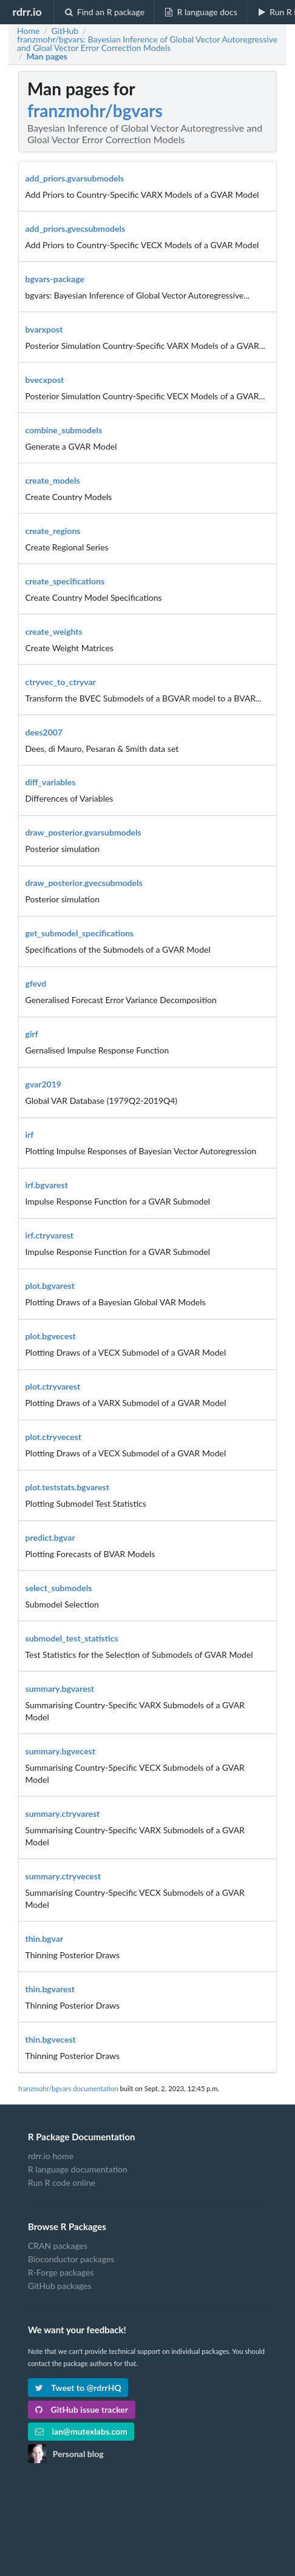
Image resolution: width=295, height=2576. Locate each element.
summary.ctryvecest (63, 1876)
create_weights (54, 631)
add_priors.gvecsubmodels (75, 228)
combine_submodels (64, 430)
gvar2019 (43, 1084)
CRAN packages (57, 2246)
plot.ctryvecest (53, 1437)
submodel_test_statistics (71, 1638)
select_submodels (58, 1588)
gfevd (36, 983)
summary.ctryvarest (62, 1813)
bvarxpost (44, 329)
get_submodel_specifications (79, 933)
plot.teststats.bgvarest (67, 1487)
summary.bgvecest (60, 1751)
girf (31, 1034)
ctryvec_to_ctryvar (60, 682)
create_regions (53, 531)
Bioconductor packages (71, 2259)
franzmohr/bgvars (95, 110)
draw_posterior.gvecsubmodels (84, 882)
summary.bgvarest (60, 1688)
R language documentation (77, 2169)
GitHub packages (60, 2285)
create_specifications (65, 581)
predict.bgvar (50, 1537)
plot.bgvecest (50, 1336)
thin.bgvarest (50, 1989)
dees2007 (44, 732)
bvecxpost (44, 379)
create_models (52, 480)
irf (29, 1134)
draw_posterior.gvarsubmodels (83, 832)
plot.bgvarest (50, 1285)
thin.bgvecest (50, 2039)
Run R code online (61, 2182)
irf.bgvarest (46, 1185)
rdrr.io (26, 11)
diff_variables (50, 782)
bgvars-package (54, 279)
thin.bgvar (44, 1938)
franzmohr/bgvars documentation (68, 2088)
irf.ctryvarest (49, 1235)
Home (28, 31)
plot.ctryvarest (53, 1386)
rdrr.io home (50, 2156)
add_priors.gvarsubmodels (74, 178)
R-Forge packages (60, 2272)
